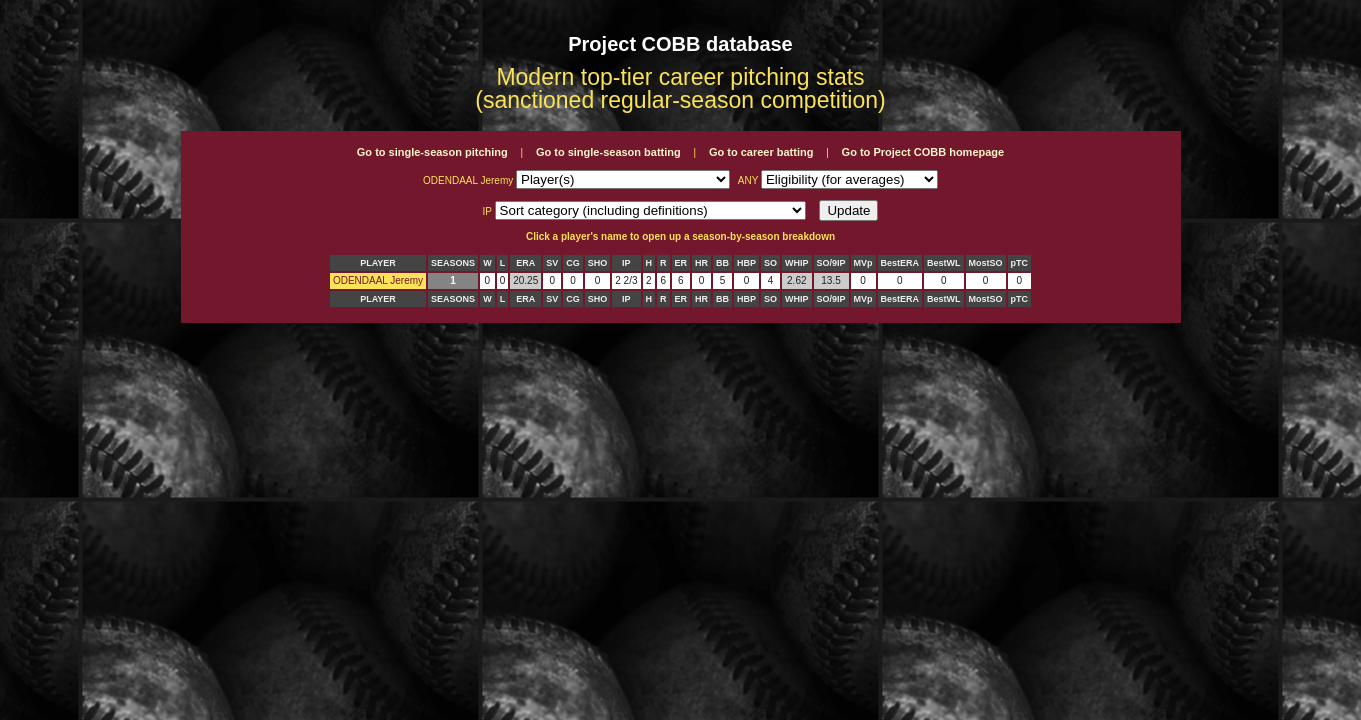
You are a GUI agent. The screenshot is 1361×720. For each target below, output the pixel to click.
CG (573, 263)
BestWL (944, 263)
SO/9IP (831, 263)
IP (626, 263)
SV (552, 263)
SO (770, 263)
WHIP (797, 263)
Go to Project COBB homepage (923, 152)
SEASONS (453, 263)
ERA (525, 263)
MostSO (986, 263)
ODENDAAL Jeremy (378, 280)
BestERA (900, 263)
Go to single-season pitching (432, 152)
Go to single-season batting (608, 152)
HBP (746, 263)
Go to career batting (761, 152)
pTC (1020, 263)
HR (701, 263)
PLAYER (378, 263)
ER (681, 263)
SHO (598, 263)
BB (722, 263)
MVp (863, 263)
